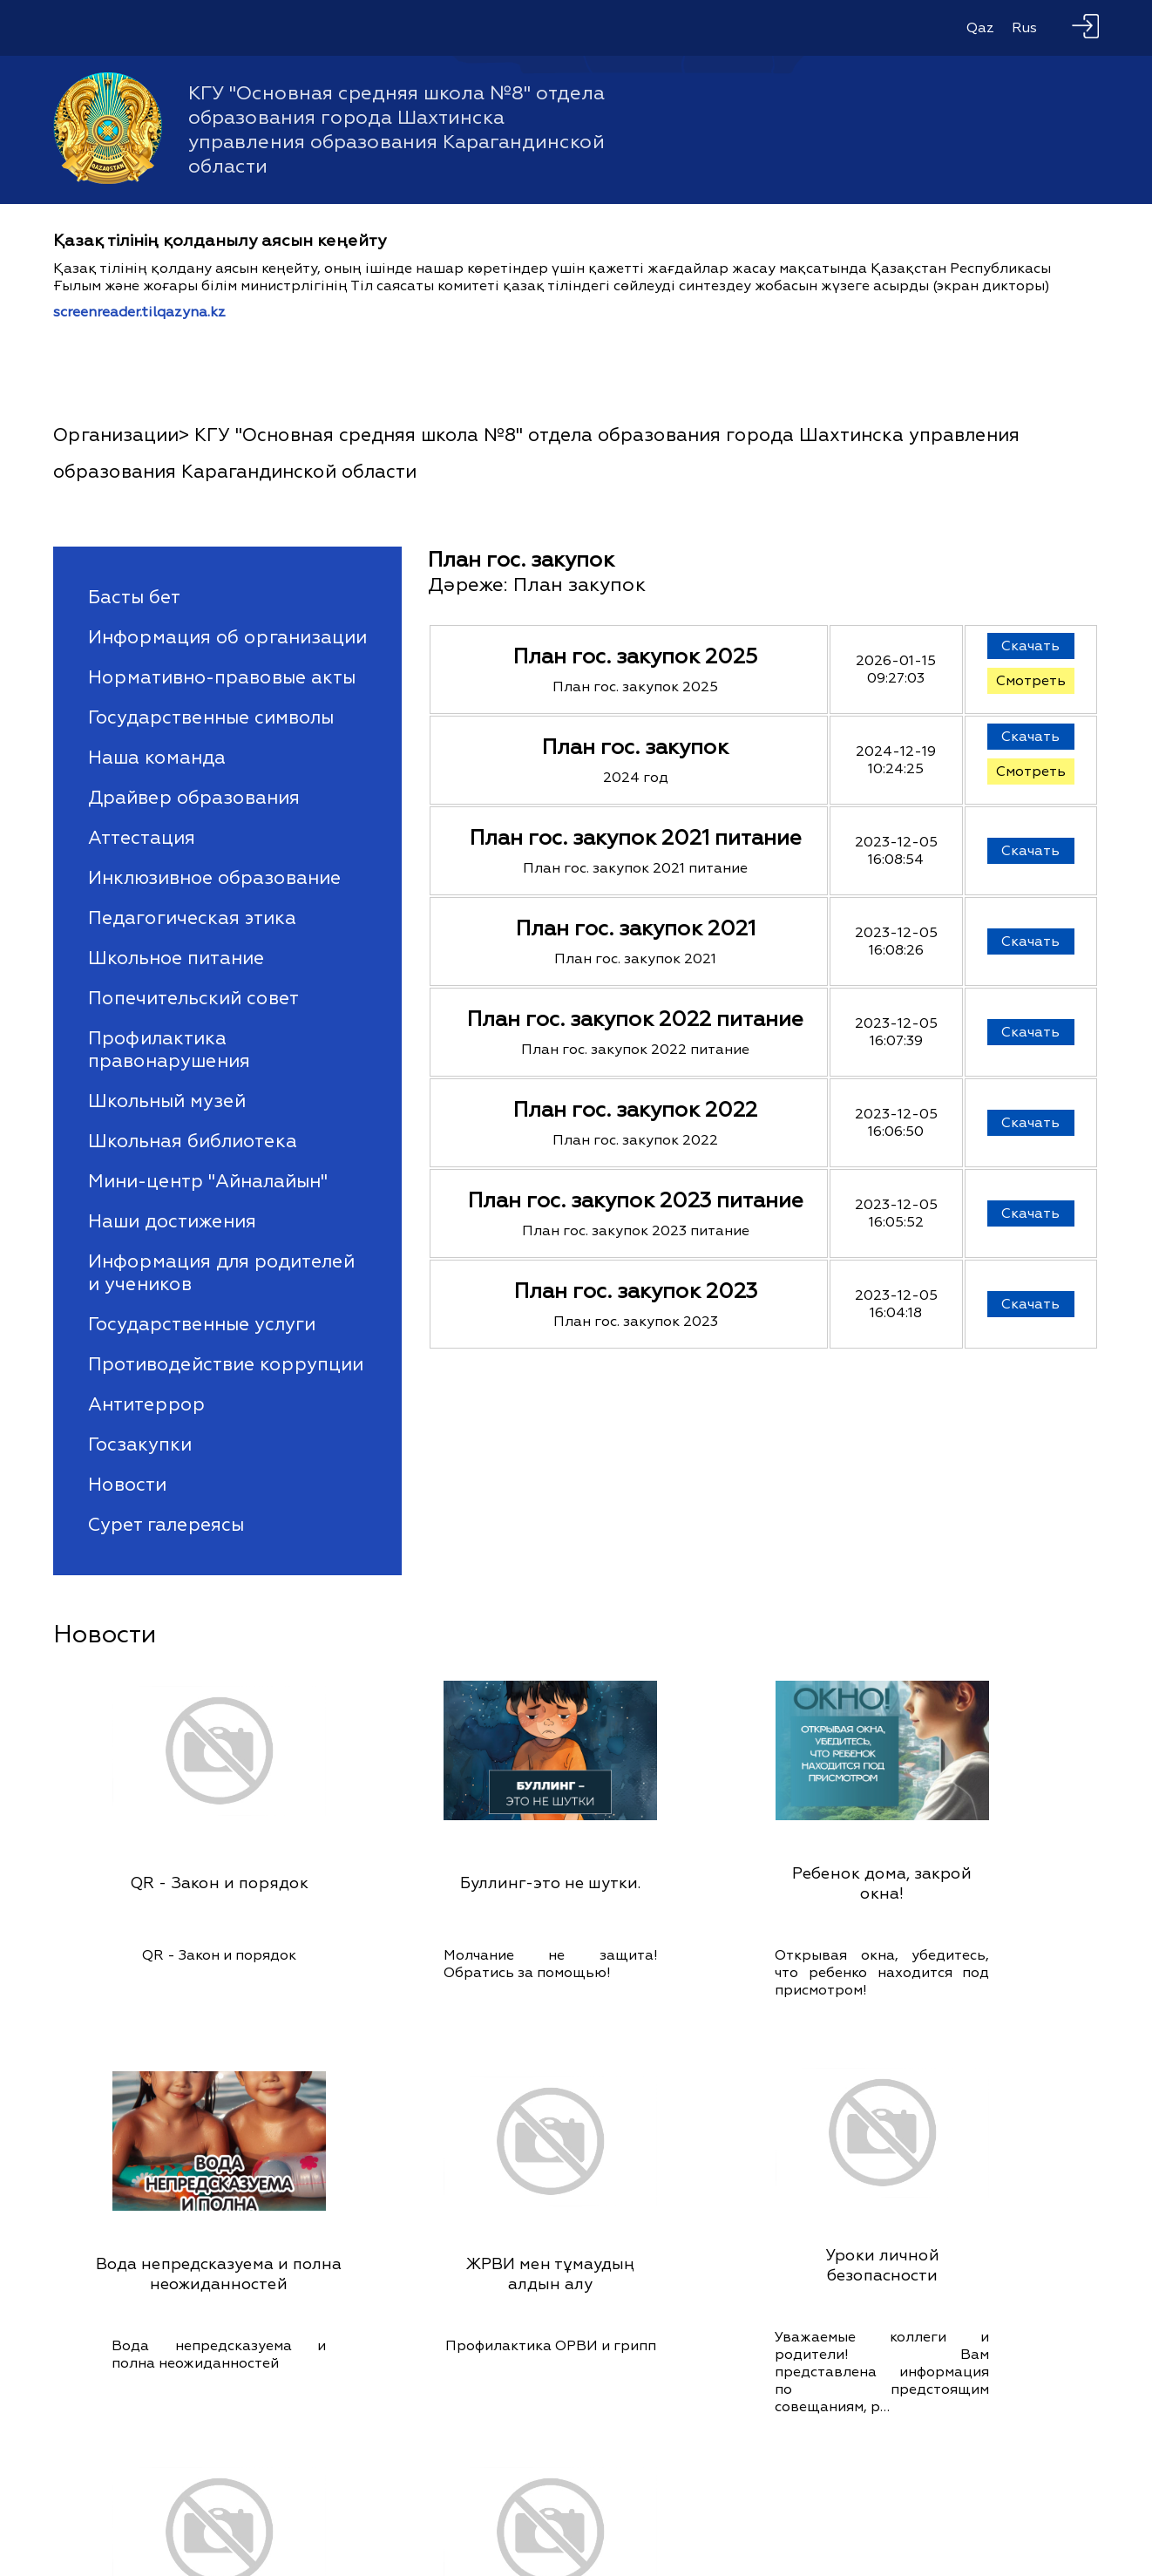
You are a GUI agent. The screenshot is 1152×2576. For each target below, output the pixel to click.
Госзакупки (140, 1444)
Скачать (1030, 646)
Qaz (980, 28)
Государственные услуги (201, 1324)
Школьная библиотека (192, 1141)
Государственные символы (211, 717)
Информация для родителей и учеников (221, 1272)
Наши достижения (172, 1221)
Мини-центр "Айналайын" (208, 1181)
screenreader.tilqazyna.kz (139, 312)
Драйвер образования (194, 797)
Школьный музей (167, 1101)
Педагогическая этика (192, 918)
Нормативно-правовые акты (222, 677)
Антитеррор (146, 1404)
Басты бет (134, 597)
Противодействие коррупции (225, 1364)
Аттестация (141, 837)
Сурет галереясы (166, 1524)
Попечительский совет (193, 998)
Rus (1024, 28)
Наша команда (157, 757)
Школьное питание (176, 958)
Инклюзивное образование (214, 878)
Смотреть (1031, 681)
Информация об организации (227, 637)
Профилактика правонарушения (169, 1049)
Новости (127, 1484)
